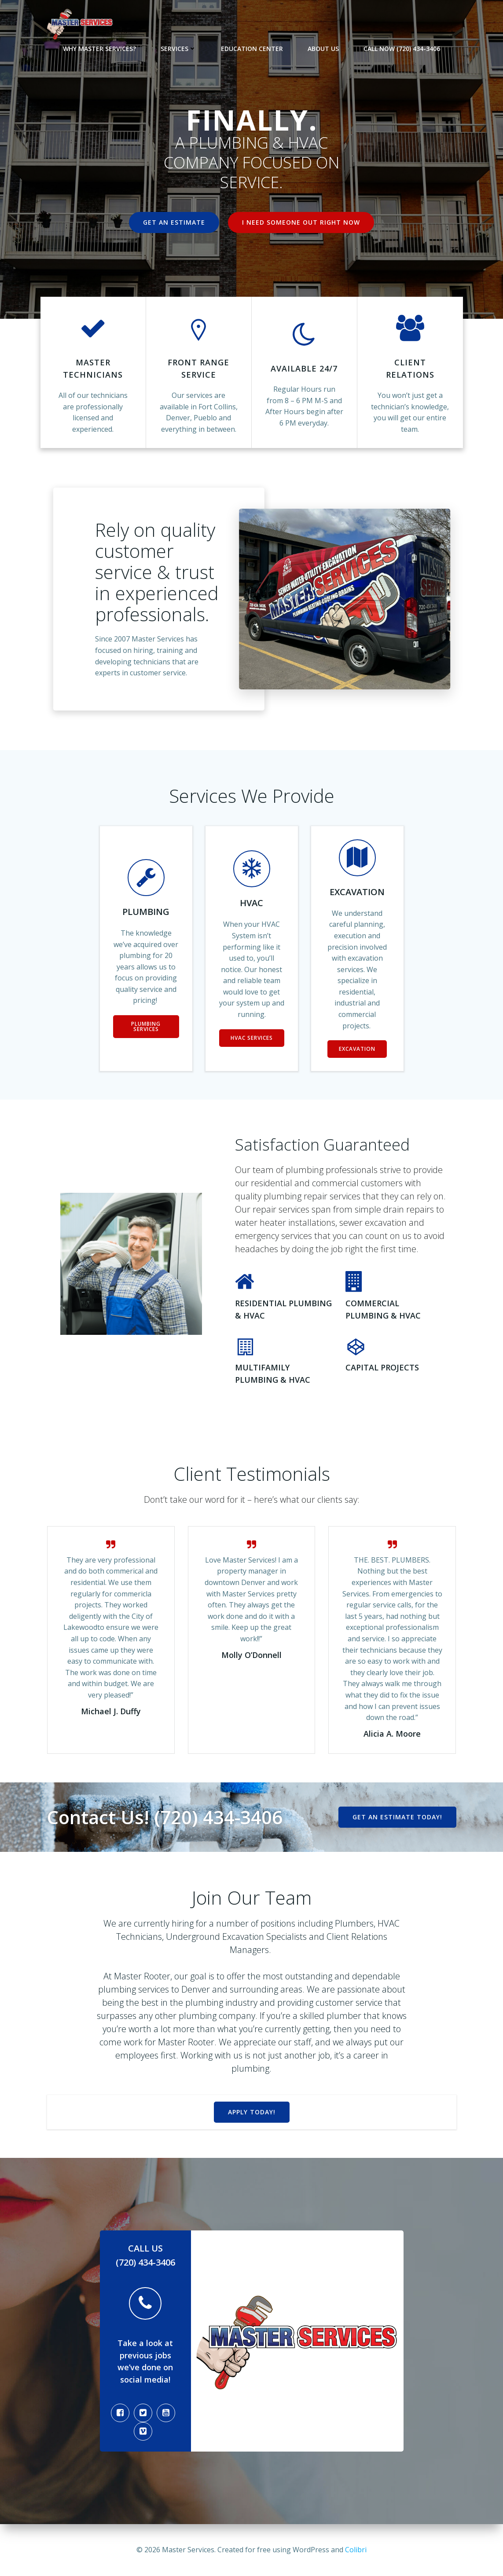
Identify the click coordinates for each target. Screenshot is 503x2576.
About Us (323, 48)
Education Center (252, 48)
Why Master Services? (99, 48)
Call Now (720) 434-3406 (401, 48)
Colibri (356, 2549)
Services (178, 48)
